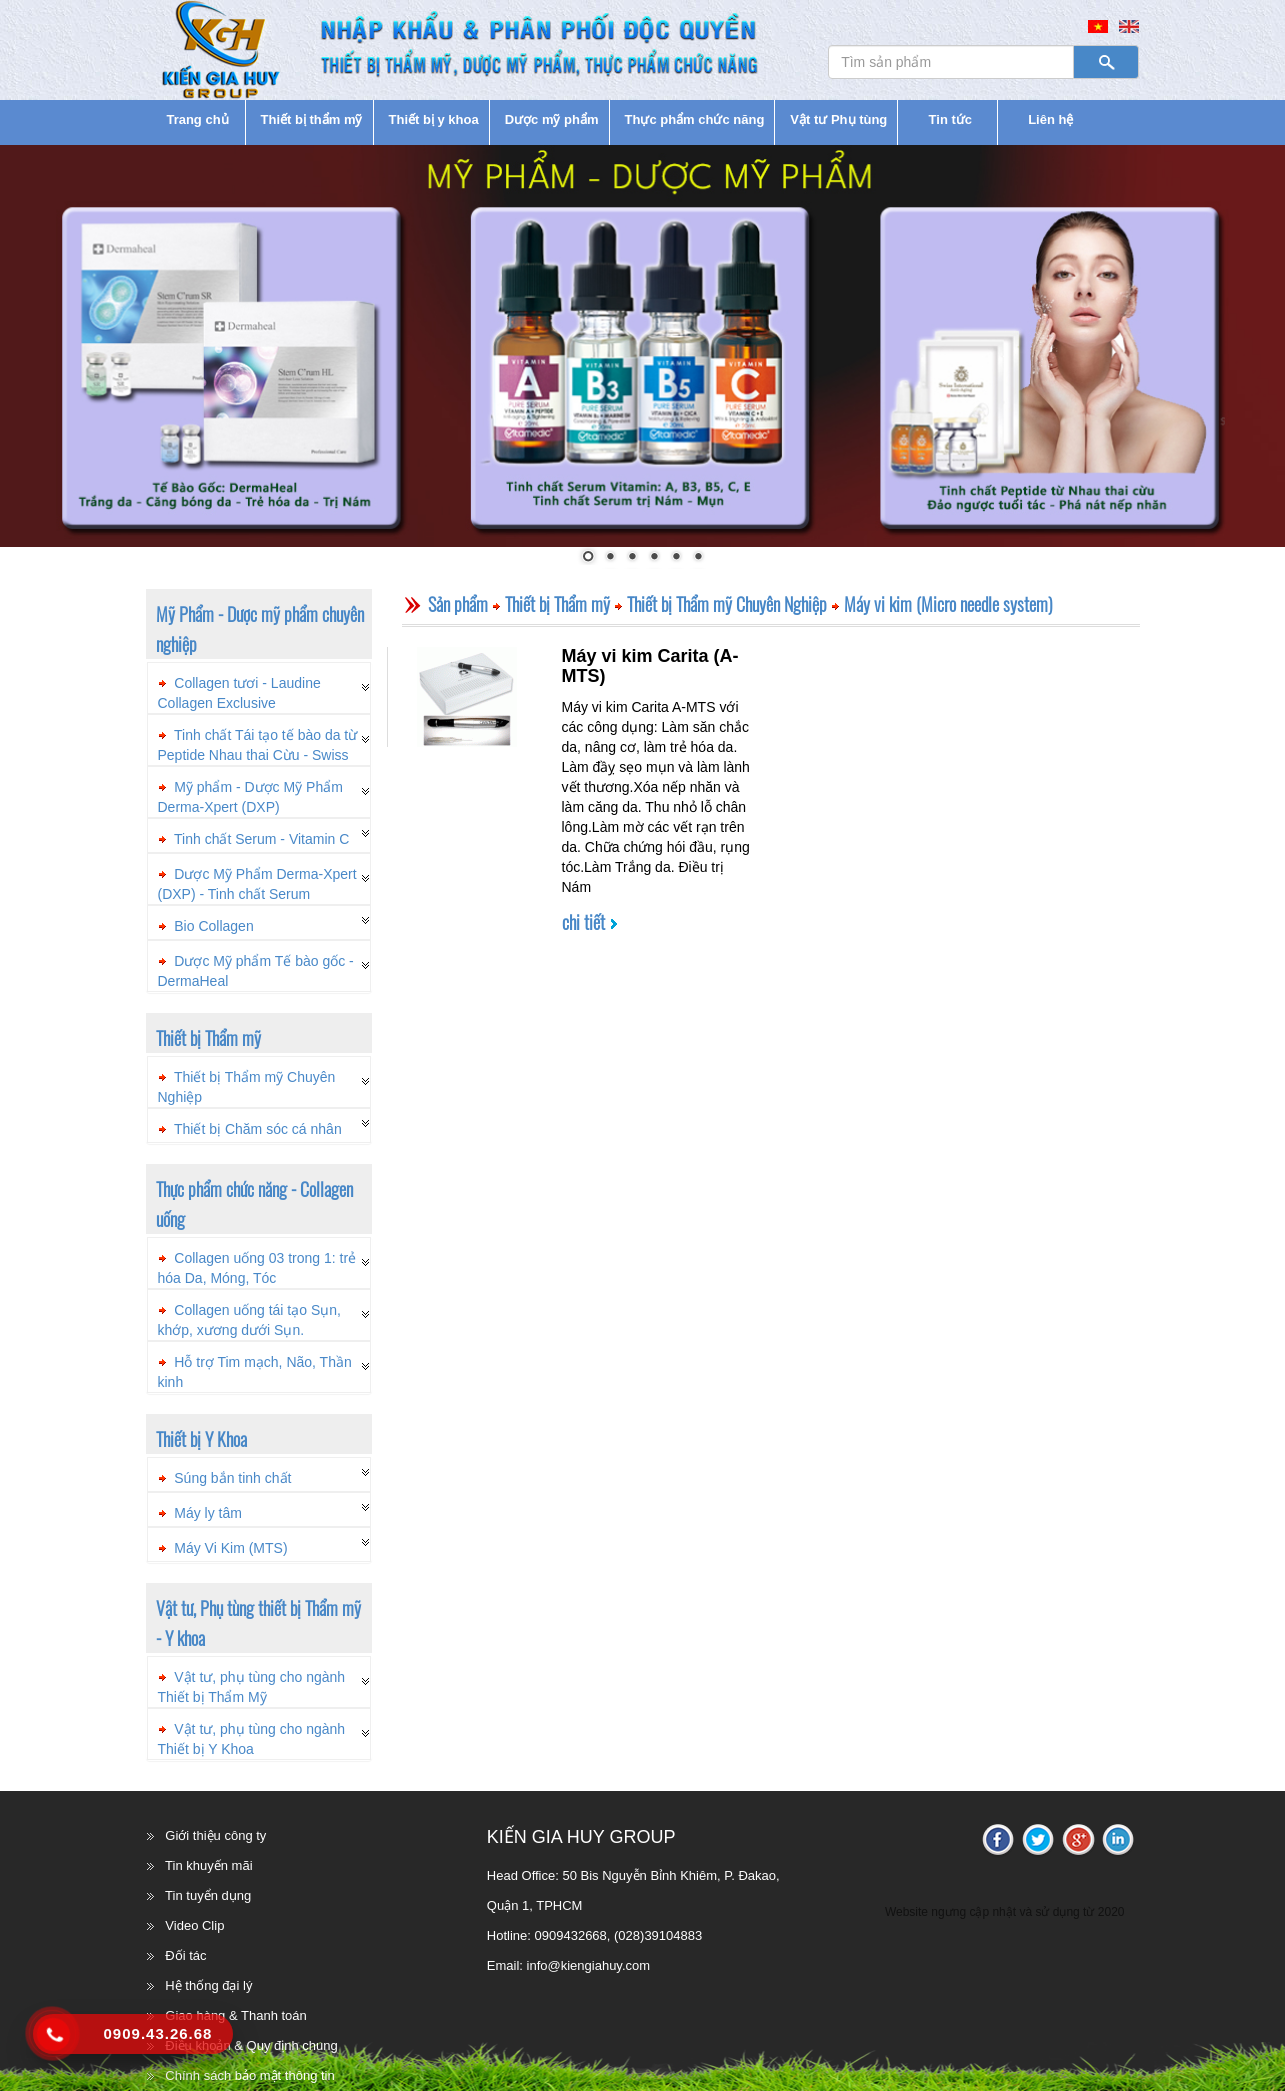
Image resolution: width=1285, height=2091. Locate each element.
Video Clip (194, 1925)
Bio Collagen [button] (213, 926)
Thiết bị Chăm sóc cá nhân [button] (258, 1129)
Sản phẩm (458, 604)
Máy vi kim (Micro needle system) (948, 604)
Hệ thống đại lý (208, 1985)
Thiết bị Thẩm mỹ (557, 604)
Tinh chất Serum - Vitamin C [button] (261, 839)
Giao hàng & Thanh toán (235, 2015)
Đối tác (185, 1955)
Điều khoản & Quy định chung (251, 2045)
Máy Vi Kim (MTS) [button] (230, 1548)
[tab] (259, 688)
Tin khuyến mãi (208, 1865)
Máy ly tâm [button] (208, 1513)
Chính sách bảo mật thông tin (249, 2075)
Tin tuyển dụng (208, 1895)
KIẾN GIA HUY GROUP (581, 1837)
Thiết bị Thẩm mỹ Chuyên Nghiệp (727, 604)
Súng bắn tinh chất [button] (232, 1478)
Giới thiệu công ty (215, 1835)
